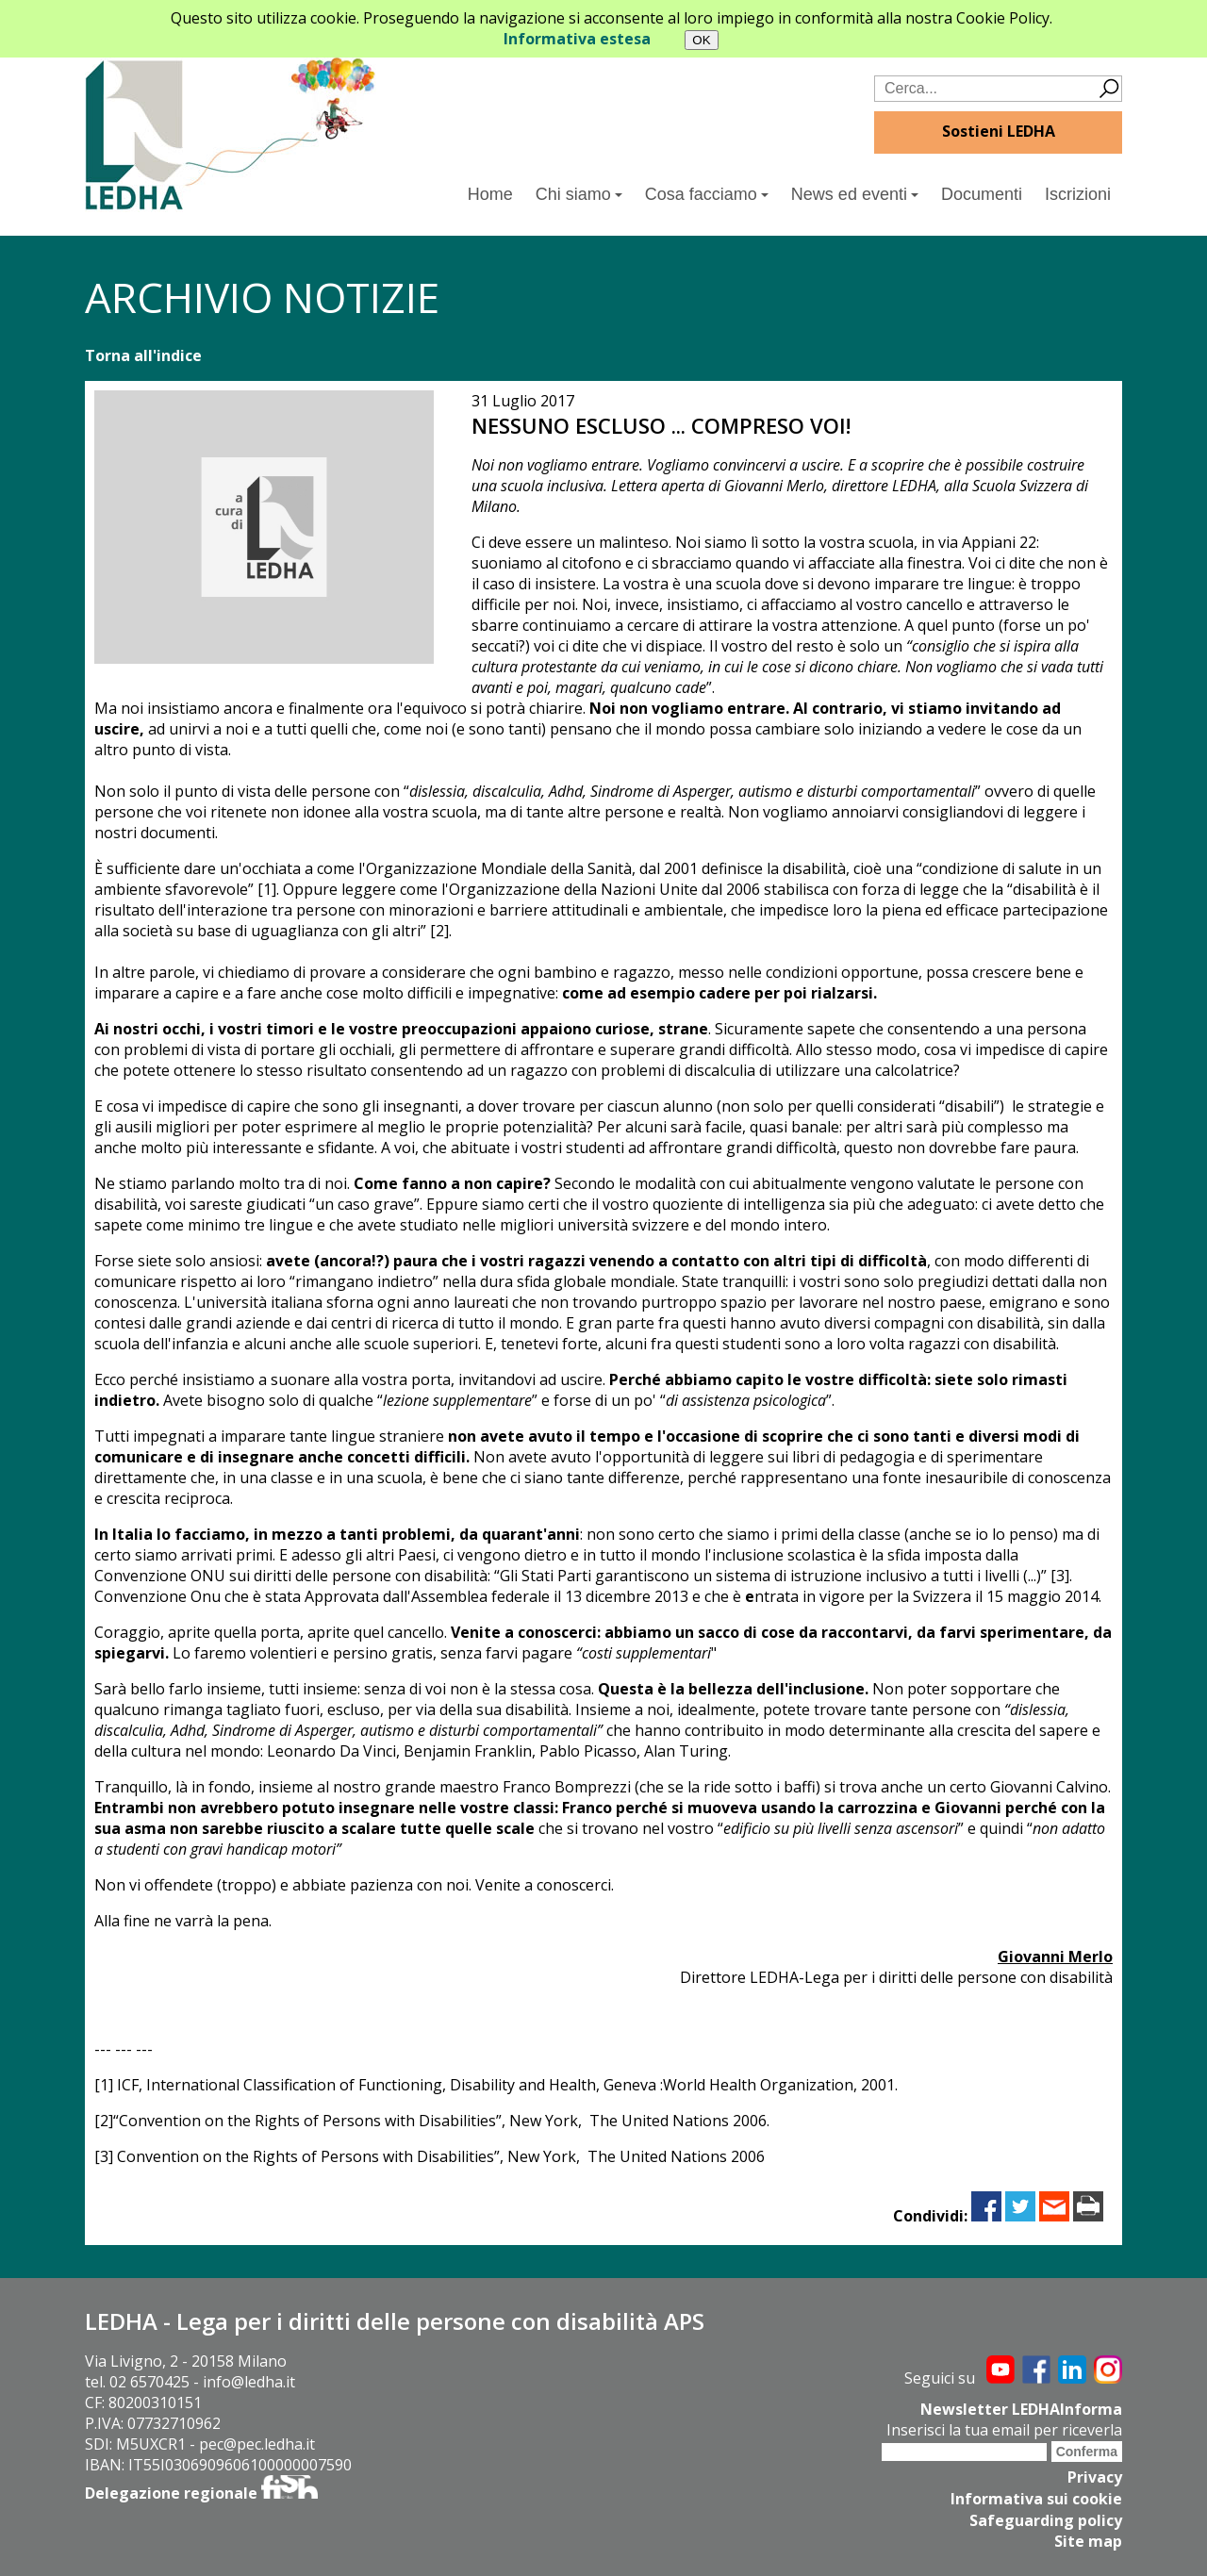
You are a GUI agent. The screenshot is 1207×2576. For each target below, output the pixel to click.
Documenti (981, 194)
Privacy (1094, 2476)
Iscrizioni (1078, 194)
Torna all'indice (143, 355)
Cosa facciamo (707, 194)
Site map (1088, 2538)
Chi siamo (579, 194)
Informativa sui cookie (1036, 2496)
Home (490, 194)
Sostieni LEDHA (998, 131)
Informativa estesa (577, 38)
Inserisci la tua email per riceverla (1004, 2429)
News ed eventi (854, 194)
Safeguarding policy (1045, 2517)
